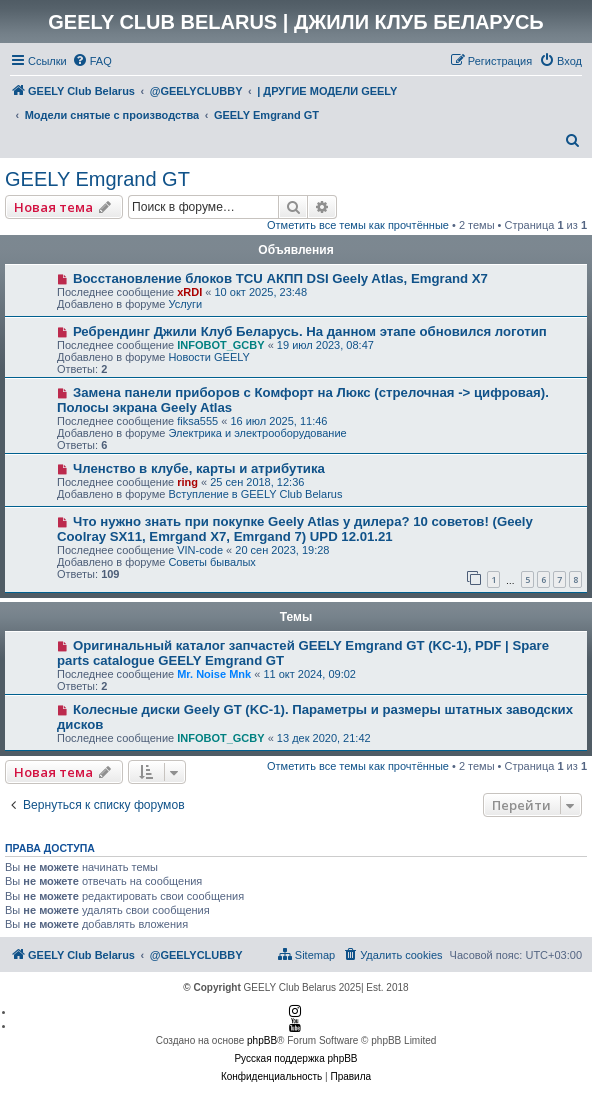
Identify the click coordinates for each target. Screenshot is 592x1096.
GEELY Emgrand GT (97, 179)
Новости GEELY (209, 357)
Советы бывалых (211, 562)
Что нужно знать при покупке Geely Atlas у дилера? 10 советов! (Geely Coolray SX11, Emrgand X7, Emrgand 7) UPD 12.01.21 (295, 529)
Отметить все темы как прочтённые (358, 225)
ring (187, 482)
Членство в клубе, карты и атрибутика (199, 468)
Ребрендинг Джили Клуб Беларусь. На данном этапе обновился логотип (310, 331)
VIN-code (200, 550)
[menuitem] (92, 61)
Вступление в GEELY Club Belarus (255, 494)
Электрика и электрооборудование (257, 433)
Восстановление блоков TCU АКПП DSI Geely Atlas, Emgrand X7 (280, 278)
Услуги (185, 304)
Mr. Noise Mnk (214, 674)
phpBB (262, 1040)
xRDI (189, 292)
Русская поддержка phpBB (295, 1058)
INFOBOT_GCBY (220, 345)
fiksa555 (197, 421)
